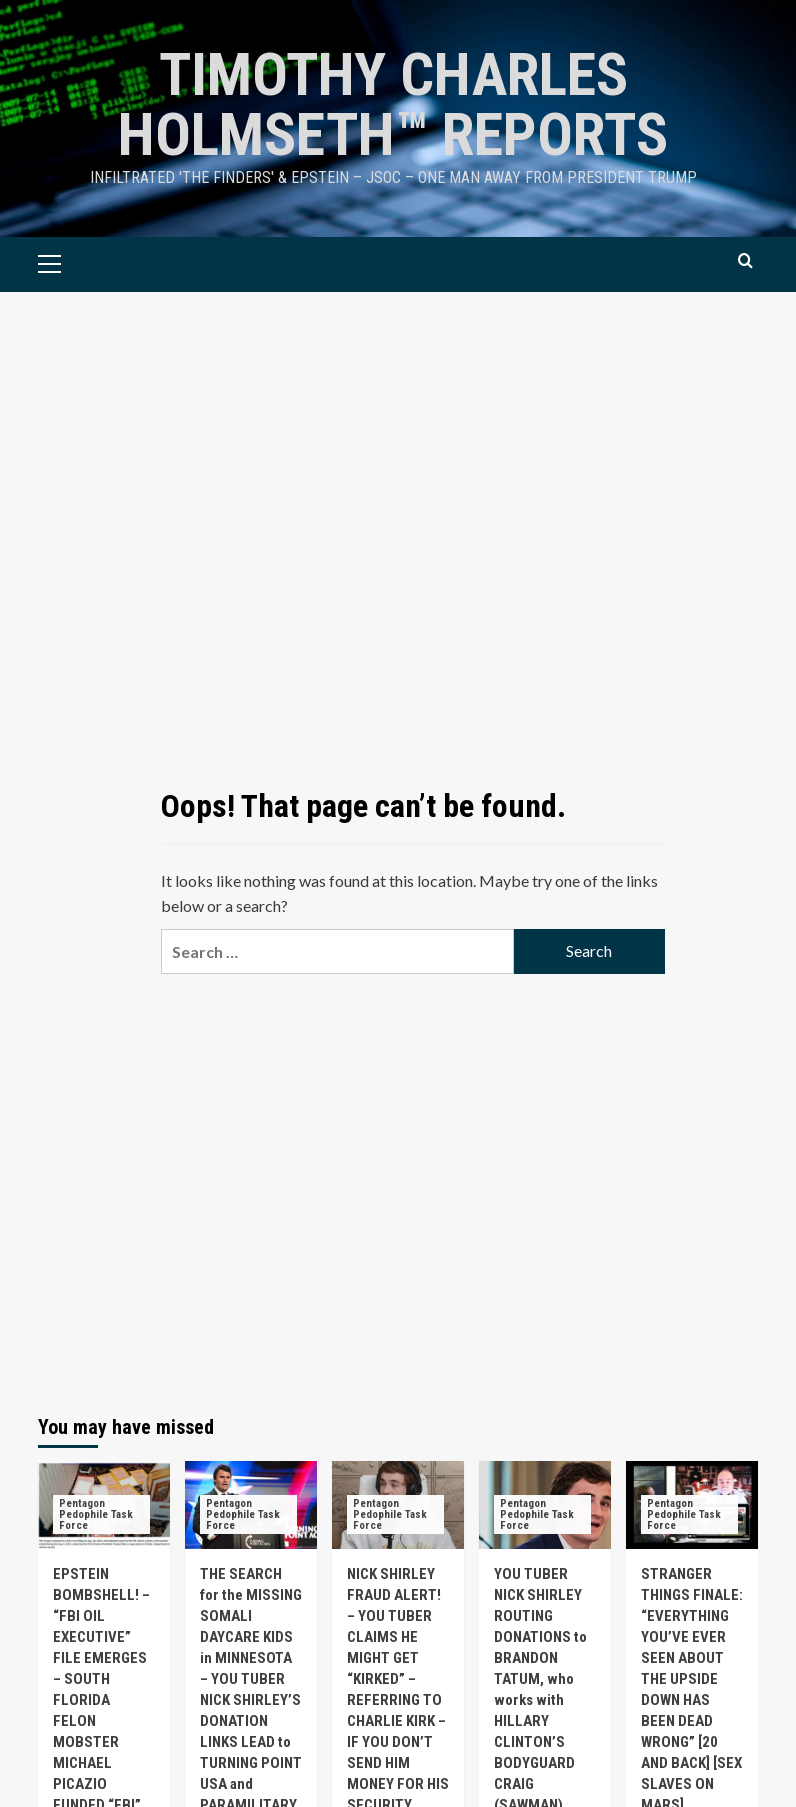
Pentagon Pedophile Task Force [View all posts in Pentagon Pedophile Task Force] (96, 1514)
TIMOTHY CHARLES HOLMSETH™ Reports (393, 104)
